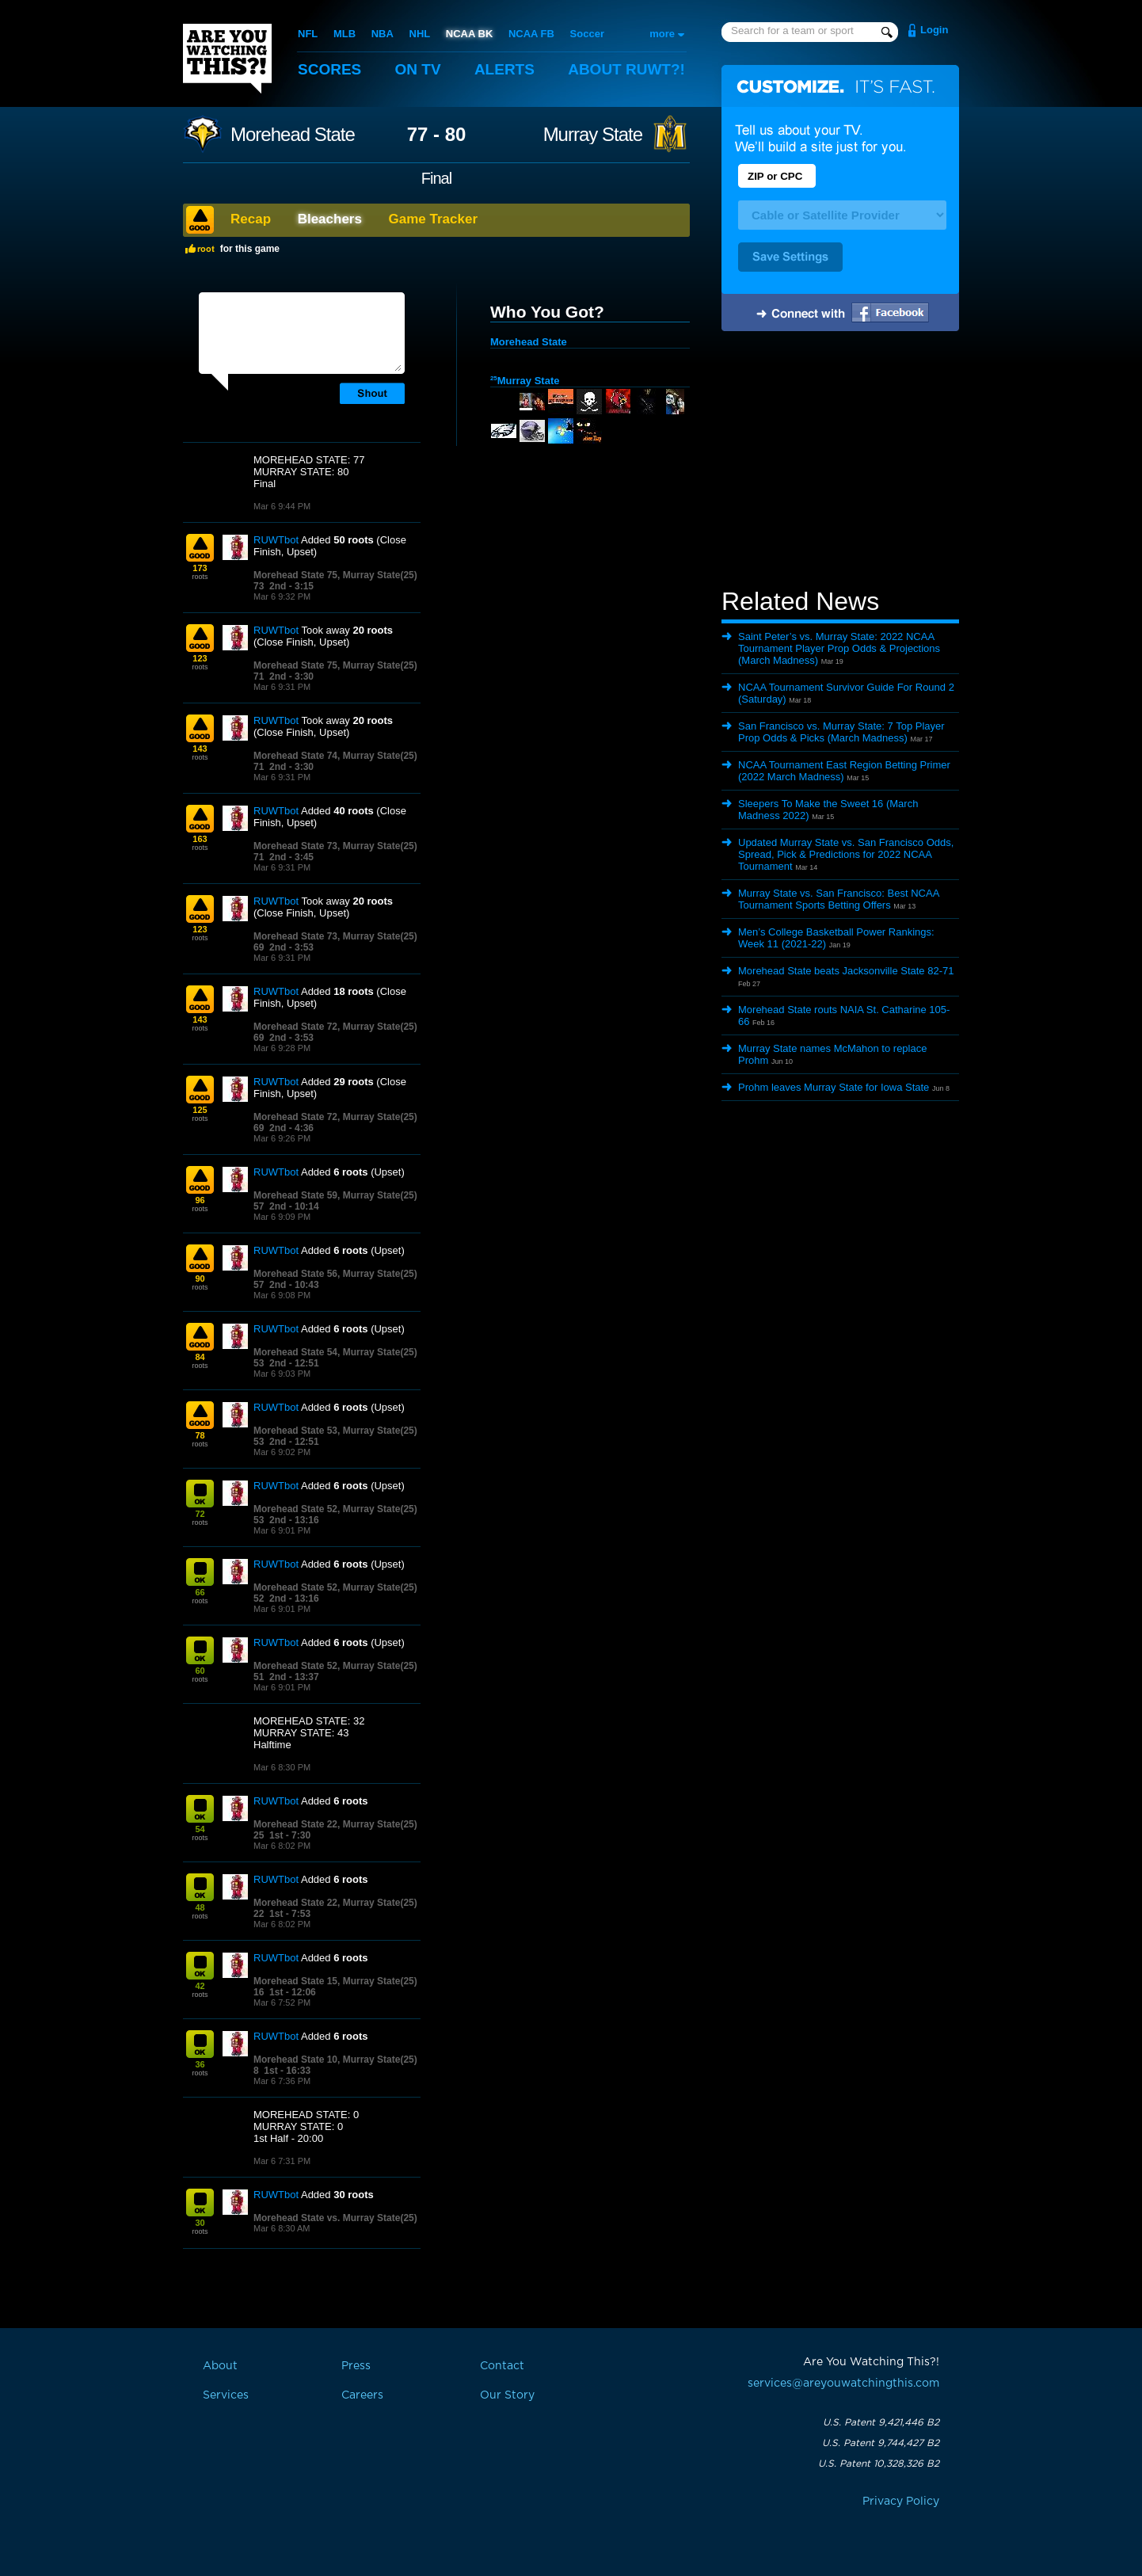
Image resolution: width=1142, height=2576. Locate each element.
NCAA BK (469, 34)
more (662, 34)
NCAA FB (531, 34)
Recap (250, 219)
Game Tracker (433, 219)
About (626, 69)
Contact (502, 2366)
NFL (308, 34)
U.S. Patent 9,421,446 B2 (881, 2422)
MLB (344, 34)
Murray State (592, 134)
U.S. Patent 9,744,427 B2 (880, 2443)
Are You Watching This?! (227, 58)
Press (356, 2366)
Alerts (504, 69)
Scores (329, 69)
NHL (420, 34)
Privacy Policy (900, 2501)
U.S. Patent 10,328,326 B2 (878, 2463)
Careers (362, 2395)
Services (226, 2395)
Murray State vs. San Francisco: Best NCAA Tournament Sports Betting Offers (838, 899)
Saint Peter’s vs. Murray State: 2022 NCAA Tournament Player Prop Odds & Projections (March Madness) (839, 648)
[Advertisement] (840, 462)
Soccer (587, 34)
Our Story (507, 2395)
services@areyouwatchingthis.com (843, 2383)
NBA (382, 34)
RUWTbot (276, 540)
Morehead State (292, 134)
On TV (418, 69)
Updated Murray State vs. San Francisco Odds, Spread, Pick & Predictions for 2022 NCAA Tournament (846, 854)
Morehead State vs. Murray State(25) (335, 2218)
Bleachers (330, 219)
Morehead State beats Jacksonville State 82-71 (846, 971)
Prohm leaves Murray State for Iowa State (833, 1087)
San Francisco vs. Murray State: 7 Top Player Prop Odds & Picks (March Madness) (841, 732)
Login (934, 30)
